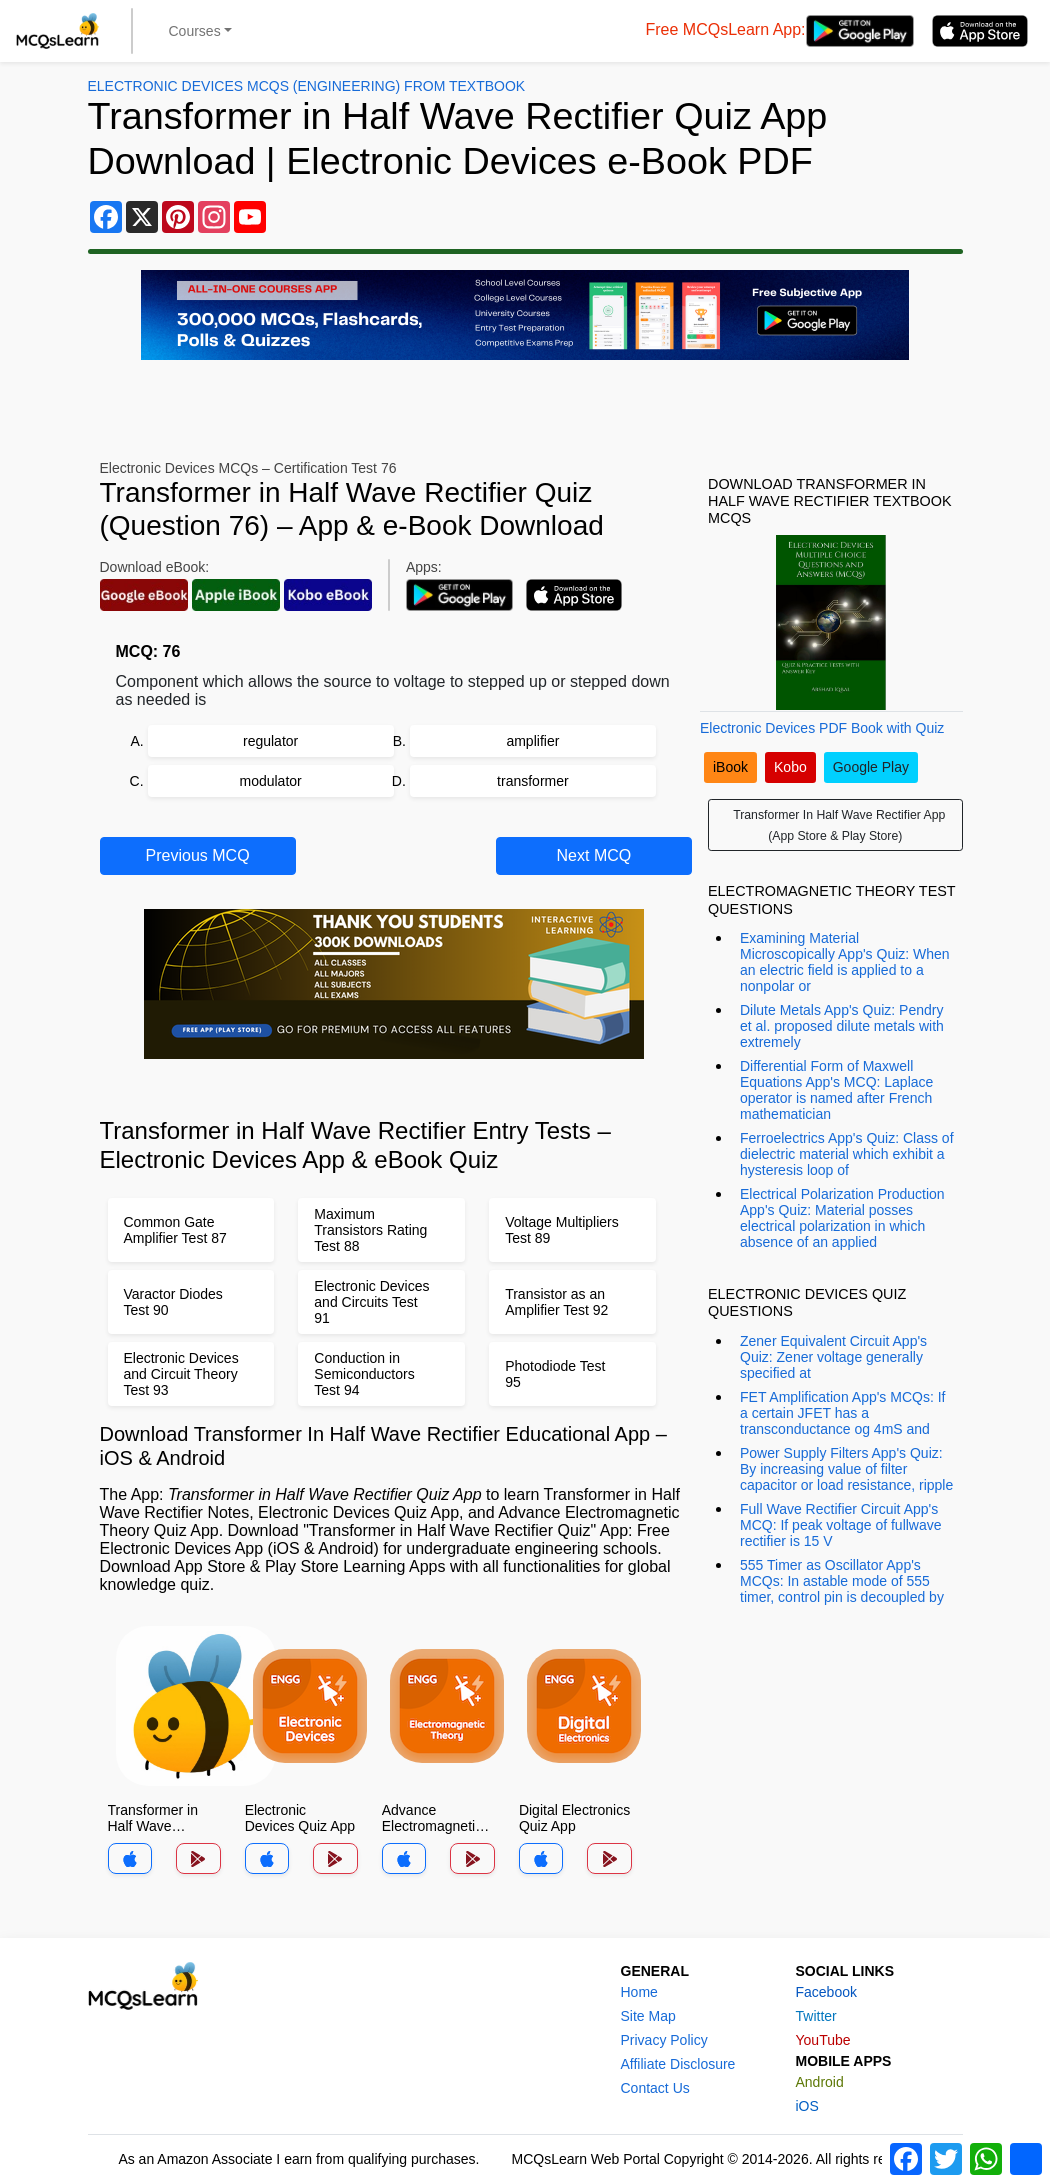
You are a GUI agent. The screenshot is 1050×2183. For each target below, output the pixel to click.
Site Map (648, 2016)
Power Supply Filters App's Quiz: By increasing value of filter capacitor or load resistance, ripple (846, 1469)
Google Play (871, 767)
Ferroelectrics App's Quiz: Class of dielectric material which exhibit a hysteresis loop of (847, 1154)
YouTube (823, 2040)
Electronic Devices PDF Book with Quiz (822, 728)
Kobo (790, 767)
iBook (730, 767)
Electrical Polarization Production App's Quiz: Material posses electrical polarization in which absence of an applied (842, 1218)
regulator (270, 741)
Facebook (826, 1992)
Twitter (816, 2016)
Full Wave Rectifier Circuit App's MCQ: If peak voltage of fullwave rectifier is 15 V (841, 1525)
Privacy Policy (664, 2040)
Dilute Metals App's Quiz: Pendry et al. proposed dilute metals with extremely (842, 1026)
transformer (533, 781)
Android (820, 2082)
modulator (270, 781)
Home (639, 1992)
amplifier (532, 741)
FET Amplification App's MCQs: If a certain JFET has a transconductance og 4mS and (842, 1413)
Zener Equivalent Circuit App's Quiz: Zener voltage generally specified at (833, 1357)
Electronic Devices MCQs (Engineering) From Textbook (307, 86)
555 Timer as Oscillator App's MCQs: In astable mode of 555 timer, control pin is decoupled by (842, 1581)
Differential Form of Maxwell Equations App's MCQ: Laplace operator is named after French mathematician (836, 1090)
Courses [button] (195, 31)
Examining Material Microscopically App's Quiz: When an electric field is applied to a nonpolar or (845, 962)
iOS (807, 2106)
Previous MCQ (198, 855)
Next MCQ (594, 855)
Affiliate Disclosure (678, 2064)
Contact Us (655, 2088)
